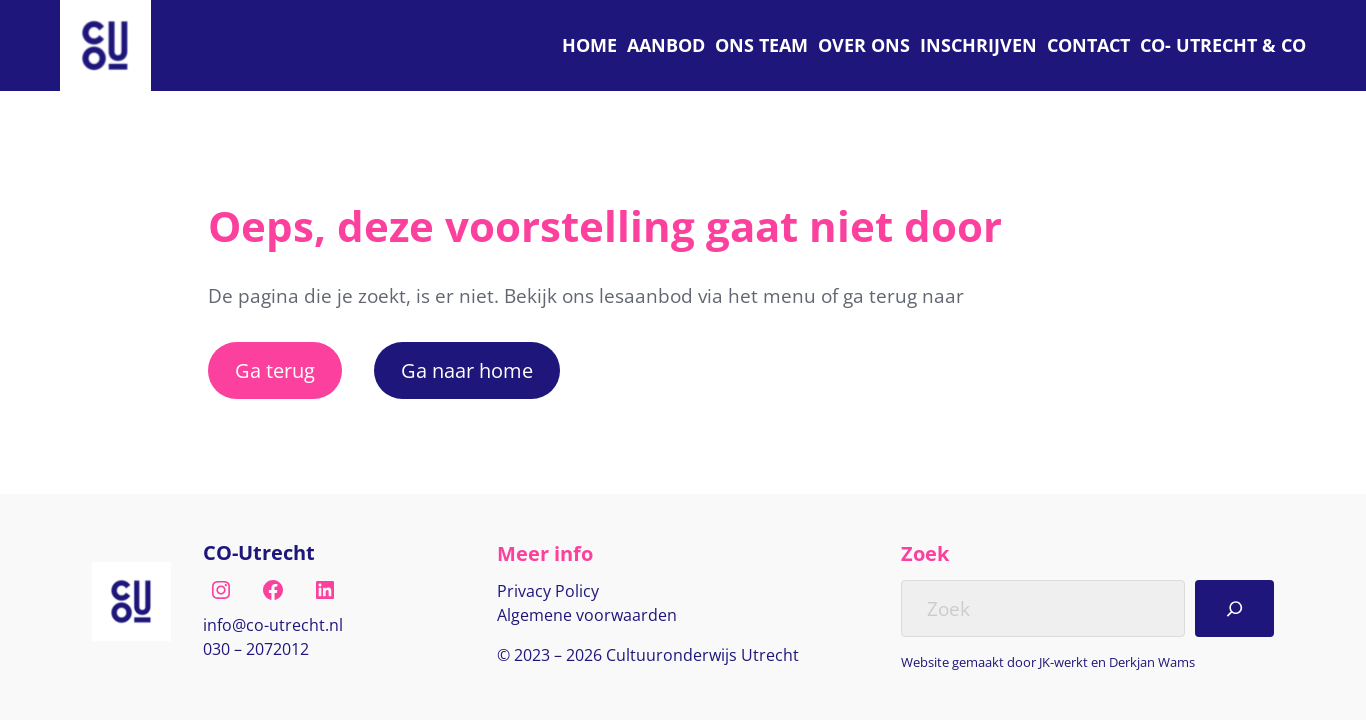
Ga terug (275, 370)
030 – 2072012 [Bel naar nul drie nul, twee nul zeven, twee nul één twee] (256, 649)
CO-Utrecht (259, 552)
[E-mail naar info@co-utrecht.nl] (273, 626)
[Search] (1234, 608)
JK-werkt (1063, 662)
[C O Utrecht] (1223, 45)
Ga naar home (467, 370)
